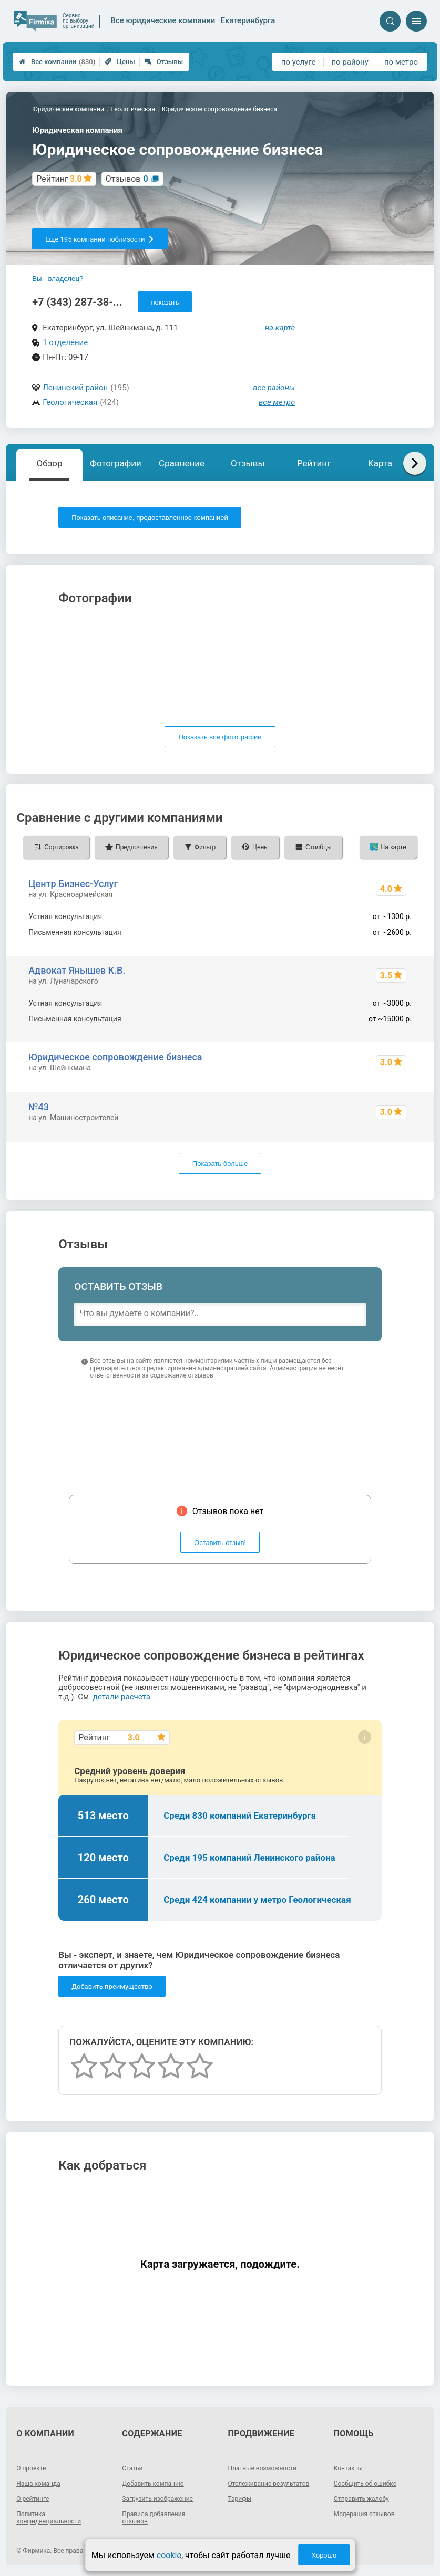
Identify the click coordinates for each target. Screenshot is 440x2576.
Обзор (50, 463)
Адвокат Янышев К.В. (76, 970)
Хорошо (323, 2555)
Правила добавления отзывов (153, 2517)
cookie (169, 2555)
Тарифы (240, 2498)
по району (349, 62)
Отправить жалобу (361, 2498)
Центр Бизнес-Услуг (73, 883)
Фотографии (115, 463)
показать (165, 302)
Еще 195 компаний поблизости (99, 239)
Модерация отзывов (364, 2514)
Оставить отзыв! (220, 1543)
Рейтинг (314, 463)
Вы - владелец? (57, 279)
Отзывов (127, 179)
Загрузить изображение (157, 2498)
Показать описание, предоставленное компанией (149, 518)
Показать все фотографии (219, 737)
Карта (380, 463)
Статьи (132, 2468)
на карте (280, 327)
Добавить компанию (152, 2483)
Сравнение (181, 463)
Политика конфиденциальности (48, 2517)
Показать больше (220, 1163)
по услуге (298, 62)
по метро (401, 62)
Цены (120, 62)
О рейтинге (32, 2498)
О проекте (31, 2468)
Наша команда (38, 2483)
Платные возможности (262, 2468)
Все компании (57, 62)
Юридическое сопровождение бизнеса (115, 1056)
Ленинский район (75, 387)
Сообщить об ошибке (365, 2483)
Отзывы (164, 62)
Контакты (348, 2468)
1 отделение (65, 342)
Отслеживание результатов (269, 2483)
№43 (38, 1106)
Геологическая (70, 402)
